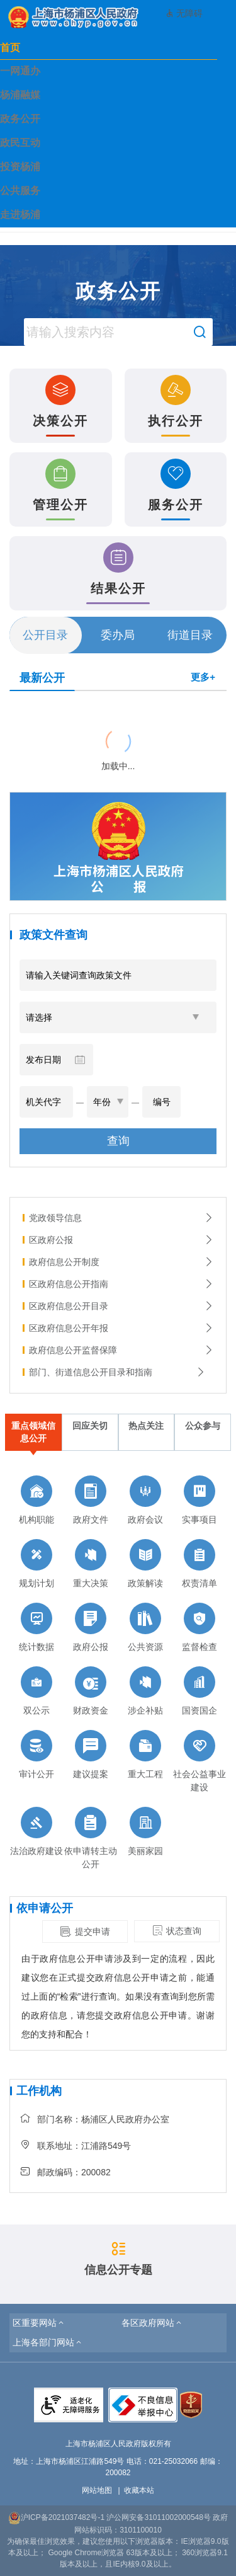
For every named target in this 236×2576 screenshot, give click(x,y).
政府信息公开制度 (121, 1262)
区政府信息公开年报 (121, 1328)
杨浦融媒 (20, 94)
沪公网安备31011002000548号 (158, 2517)
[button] (39, 2323)
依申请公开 (44, 1908)
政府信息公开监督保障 (121, 1350)
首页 (10, 47)
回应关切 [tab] (90, 1426)
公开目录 (45, 635)
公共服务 (20, 190)
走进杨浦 (20, 214)
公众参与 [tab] (202, 1426)
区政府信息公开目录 (121, 1306)
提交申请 (85, 1931)
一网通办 (20, 71)
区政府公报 (121, 1240)
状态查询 (176, 1930)
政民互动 (20, 142)
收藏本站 (139, 2490)
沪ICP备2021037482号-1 (56, 2517)
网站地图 (97, 2490)
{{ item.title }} (37, 707)
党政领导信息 (121, 1218)
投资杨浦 (20, 166)
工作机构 (39, 2091)
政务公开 (20, 118)
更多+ (203, 677)
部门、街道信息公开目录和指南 (117, 1372)
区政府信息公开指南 (121, 1284)
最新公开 (42, 678)
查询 (118, 1141)
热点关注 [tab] (146, 1426)
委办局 (118, 635)
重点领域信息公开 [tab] (33, 1432)
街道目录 (190, 635)
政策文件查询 (53, 935)
